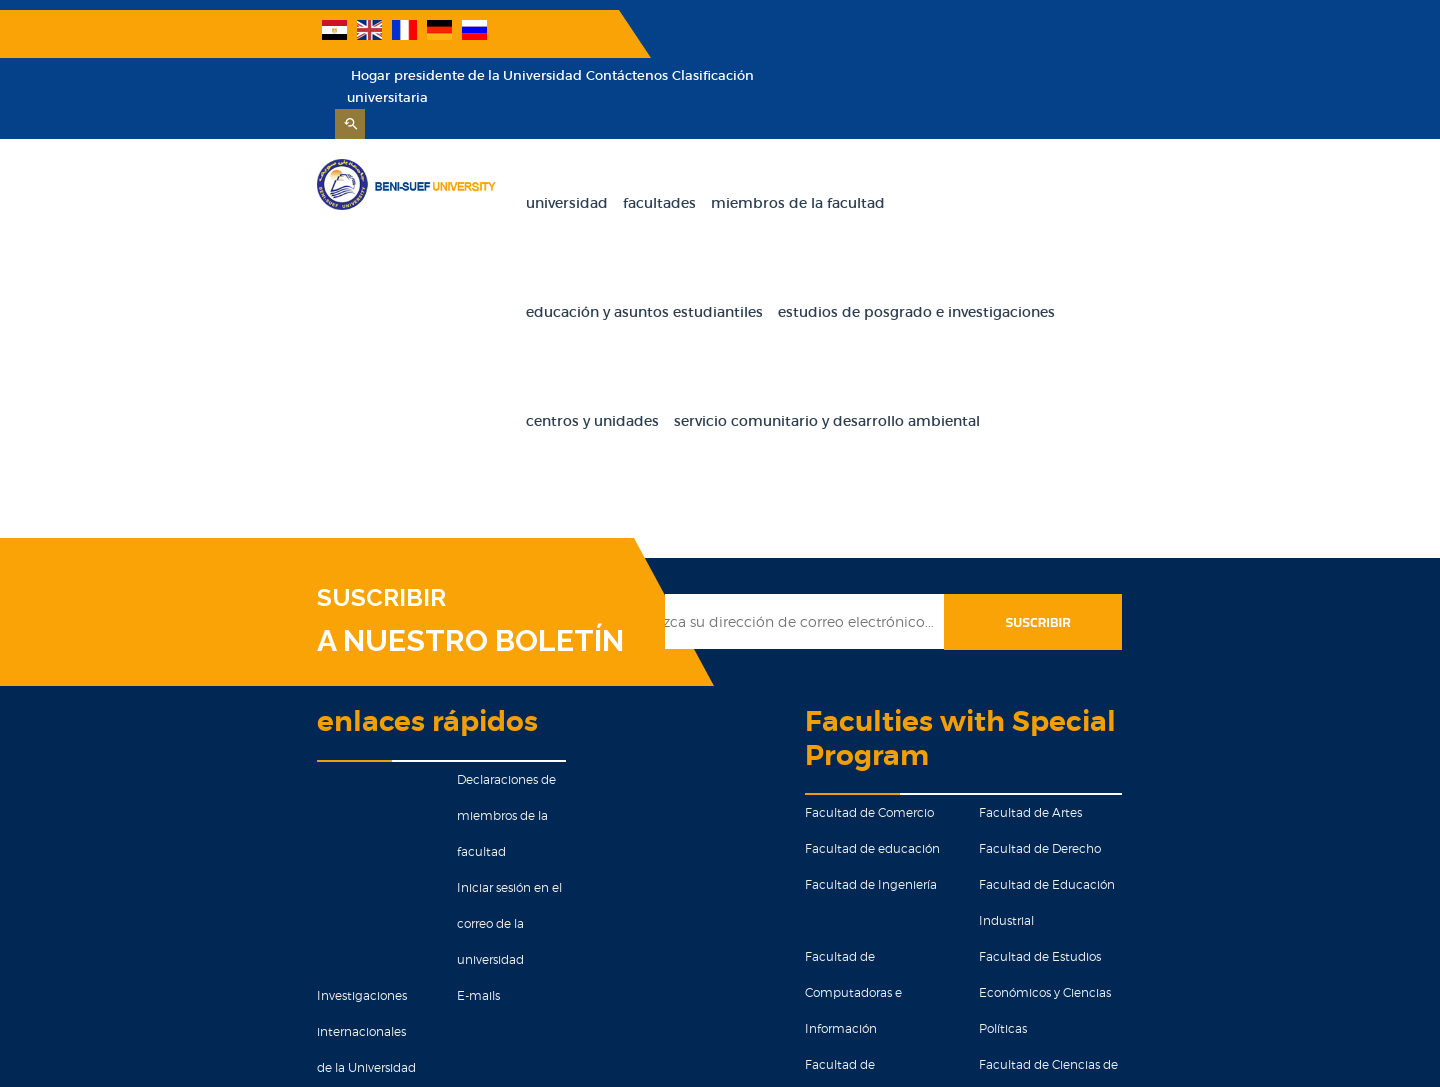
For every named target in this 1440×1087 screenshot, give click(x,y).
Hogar (888, 33)
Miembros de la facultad (707, 161)
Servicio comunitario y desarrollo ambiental (1028, 270)
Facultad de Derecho (1146, 664)
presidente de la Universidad (1006, 33)
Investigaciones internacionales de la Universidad (195, 808)
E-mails (356, 772)
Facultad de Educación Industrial (1182, 700)
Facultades (568, 161)
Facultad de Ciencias (895, 880)
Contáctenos (1145, 33)
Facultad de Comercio (899, 628)
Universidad (476, 161)
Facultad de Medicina (1148, 880)
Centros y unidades (793, 270)
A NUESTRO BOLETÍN (288, 489)
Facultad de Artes (1136, 628)
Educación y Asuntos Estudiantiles (927, 161)
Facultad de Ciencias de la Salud (1179, 808)
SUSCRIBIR (199, 447)
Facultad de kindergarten (909, 916)
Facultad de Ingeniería (901, 700)
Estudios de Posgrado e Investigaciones (573, 270)
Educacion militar (387, 952)
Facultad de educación (902, 664)
